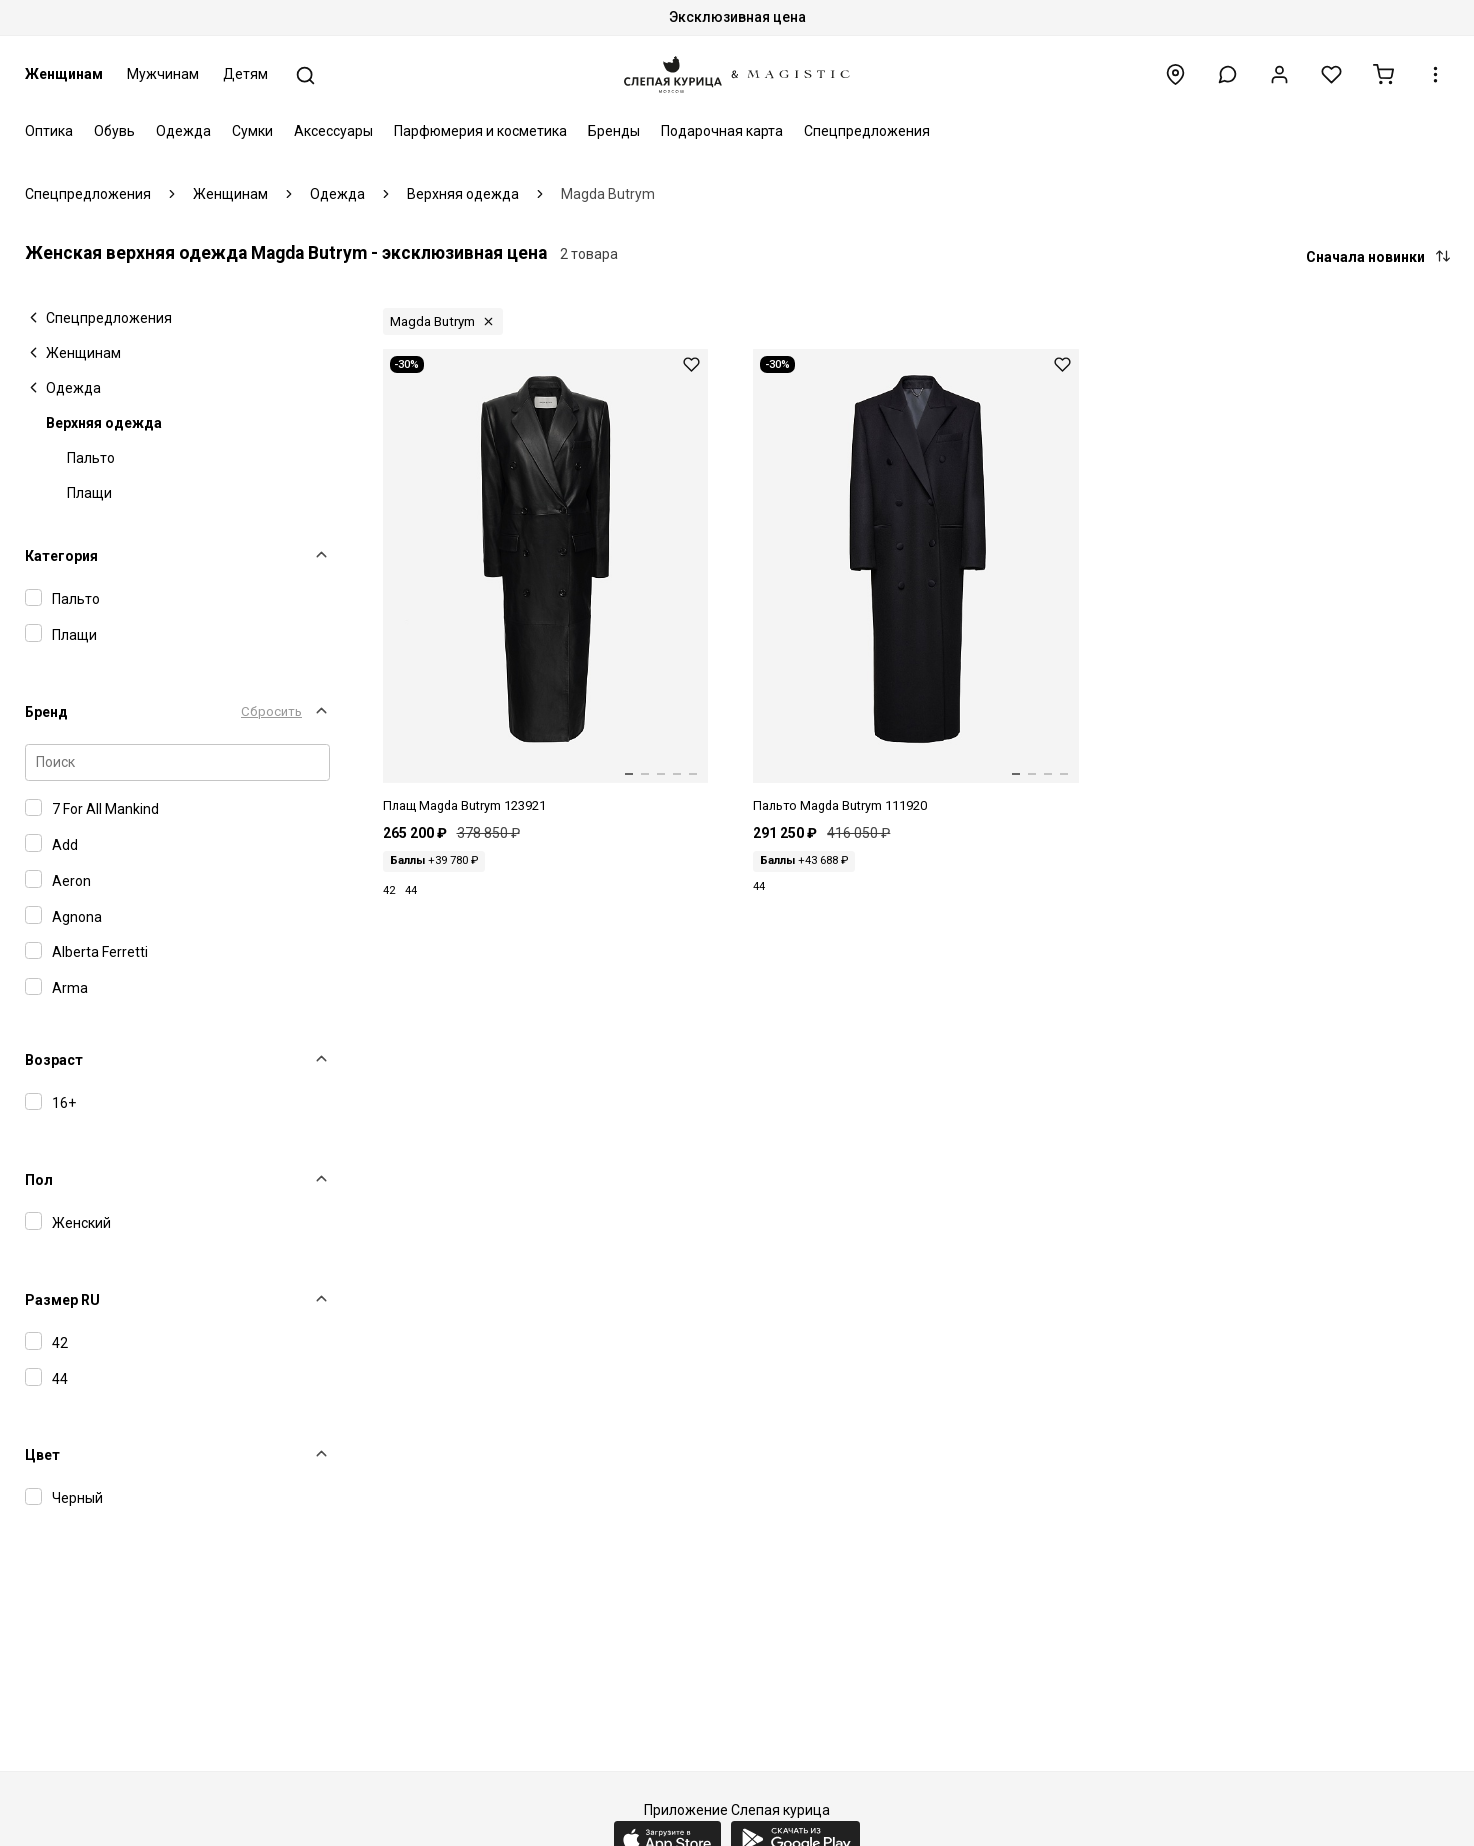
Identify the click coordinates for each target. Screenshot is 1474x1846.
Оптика (49, 131)
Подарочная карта (722, 131)
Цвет (42, 1455)
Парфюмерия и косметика (480, 131)
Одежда (183, 131)
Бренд (46, 712)
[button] (1227, 74)
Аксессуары (333, 131)
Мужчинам (163, 74)
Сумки (252, 131)
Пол (39, 1180)
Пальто (91, 458)
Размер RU (62, 1300)
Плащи (89, 493)
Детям (245, 74)
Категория (61, 556)
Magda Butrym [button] (432, 321)
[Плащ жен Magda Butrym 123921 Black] (545, 582)
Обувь (114, 131)
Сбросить (271, 711)
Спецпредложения (867, 131)
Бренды (614, 131)
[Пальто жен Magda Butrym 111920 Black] (915, 582)
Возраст (54, 1060)
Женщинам (64, 74)
